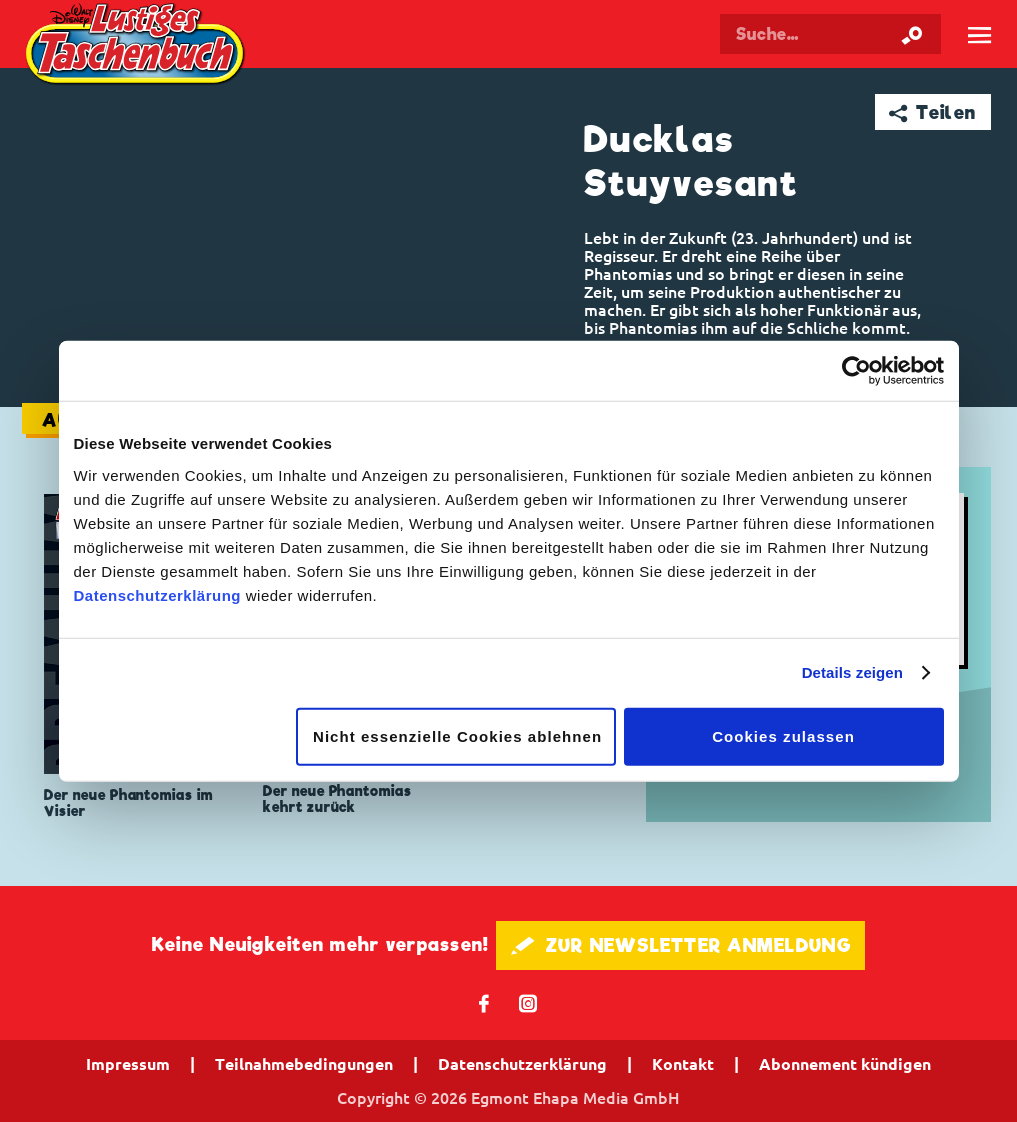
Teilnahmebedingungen (304, 1064)
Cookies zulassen (783, 735)
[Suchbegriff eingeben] (830, 34)
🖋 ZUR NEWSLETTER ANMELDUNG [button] (680, 945)
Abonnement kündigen (845, 1064)
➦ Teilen (932, 112)
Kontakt (683, 1064)
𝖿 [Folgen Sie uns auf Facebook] (484, 1002)
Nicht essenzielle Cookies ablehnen (457, 735)
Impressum (128, 1064)
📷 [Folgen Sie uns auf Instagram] (528, 1002)
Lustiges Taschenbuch (136, 46)
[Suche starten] (912, 34)
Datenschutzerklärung (158, 594)
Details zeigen (852, 672)
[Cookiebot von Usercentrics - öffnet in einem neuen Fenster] (856, 371)
